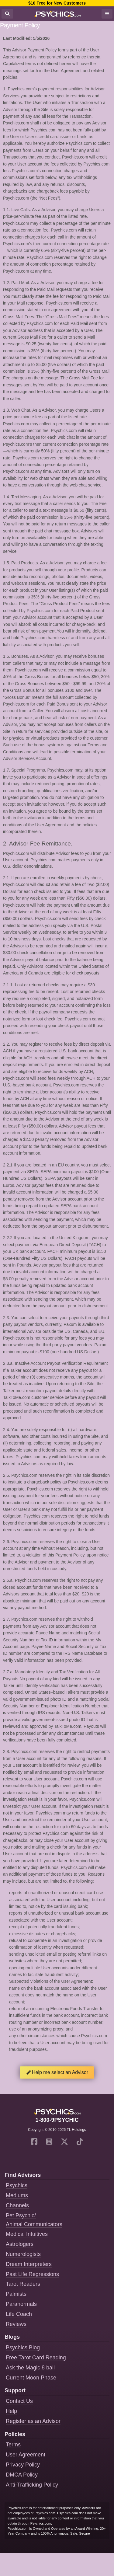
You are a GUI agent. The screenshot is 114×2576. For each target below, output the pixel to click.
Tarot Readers (23, 2284)
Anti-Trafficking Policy (32, 2485)
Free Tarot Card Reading (36, 2358)
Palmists (16, 2294)
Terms (13, 2445)
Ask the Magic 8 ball (30, 2368)
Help (11, 2411)
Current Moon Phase (31, 2378)
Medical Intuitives (27, 2234)
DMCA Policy (22, 2475)
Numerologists (23, 2254)
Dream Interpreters (29, 2264)
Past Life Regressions (32, 2274)
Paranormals (21, 2304)
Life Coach (19, 2314)
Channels (17, 2205)
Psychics (16, 2185)
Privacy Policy (23, 2465)
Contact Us (19, 2401)
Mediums (17, 2195)
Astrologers (19, 2244)
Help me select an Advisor (57, 2072)
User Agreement (25, 2455)
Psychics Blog (23, 2347)
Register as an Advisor (33, 2421)
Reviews (16, 2324)
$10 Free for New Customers (57, 3)
